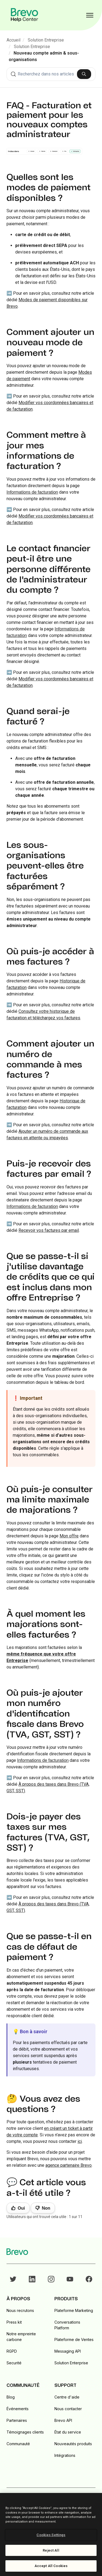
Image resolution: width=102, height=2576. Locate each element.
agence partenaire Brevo (68, 2165)
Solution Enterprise (71, 2363)
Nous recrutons (20, 2310)
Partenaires (17, 2420)
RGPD (12, 2351)
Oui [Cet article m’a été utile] (21, 2208)
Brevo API (63, 2420)
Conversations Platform (67, 2325)
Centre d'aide (66, 2397)
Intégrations (64, 2455)
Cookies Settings (50, 2535)
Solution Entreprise (46, 40)
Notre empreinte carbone (21, 2336)
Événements (18, 2408)
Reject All (51, 2550)
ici (80, 2141)
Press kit (14, 2322)
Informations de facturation (32, 492)
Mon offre (69, 1535)
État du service (67, 2432)
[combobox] (51, 74)
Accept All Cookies (51, 2566)
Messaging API (67, 2351)
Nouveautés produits (73, 2443)
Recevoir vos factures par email (48, 1230)
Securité (14, 2363)
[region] (51, 2534)
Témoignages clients (25, 2432)
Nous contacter (68, 2408)
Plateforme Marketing (73, 2310)
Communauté (18, 2443)
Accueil (13, 40)
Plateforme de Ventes (74, 2339)
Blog (11, 2397)
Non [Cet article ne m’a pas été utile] (46, 2208)
